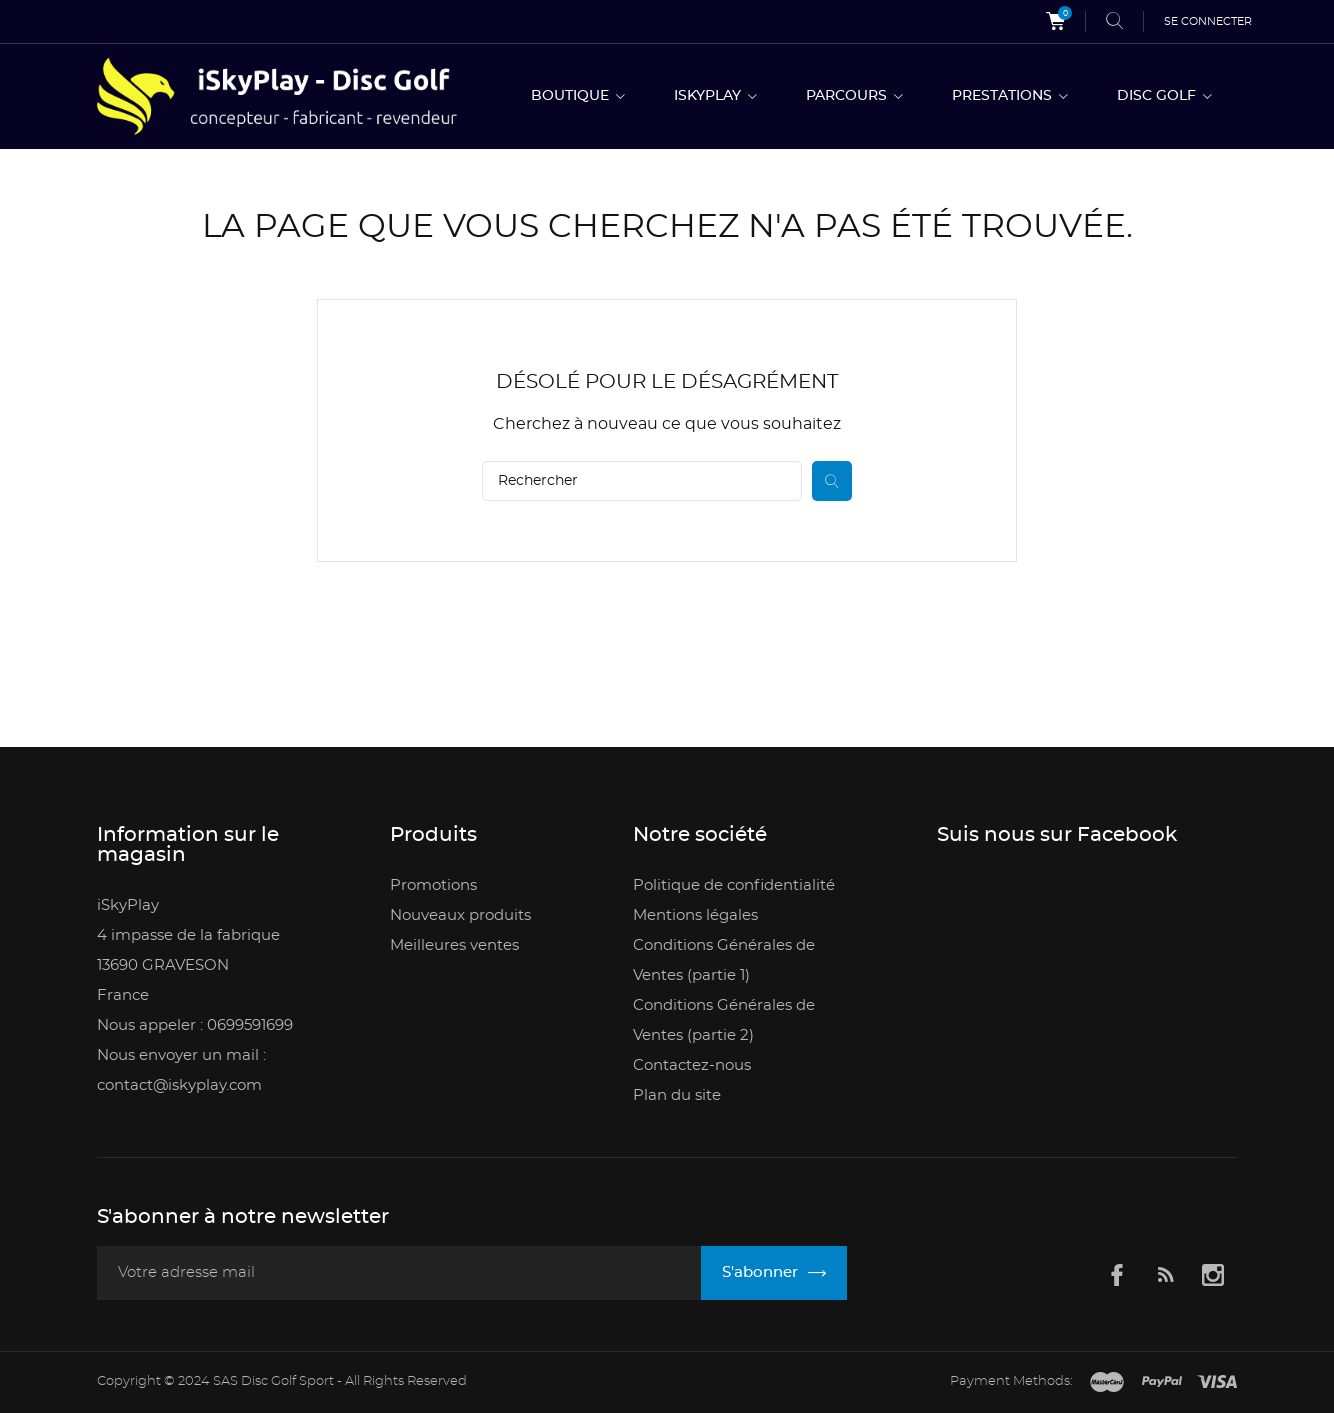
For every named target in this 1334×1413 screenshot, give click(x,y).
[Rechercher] (642, 481)
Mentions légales (695, 915)
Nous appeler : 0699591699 (195, 1025)
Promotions (433, 885)
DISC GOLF (1158, 96)
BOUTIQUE (572, 96)
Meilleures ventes (454, 945)
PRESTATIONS (1004, 96)
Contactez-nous (692, 1065)
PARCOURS (848, 96)
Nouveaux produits (460, 915)
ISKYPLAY (709, 96)
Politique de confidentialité (734, 885)
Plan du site (677, 1095)
